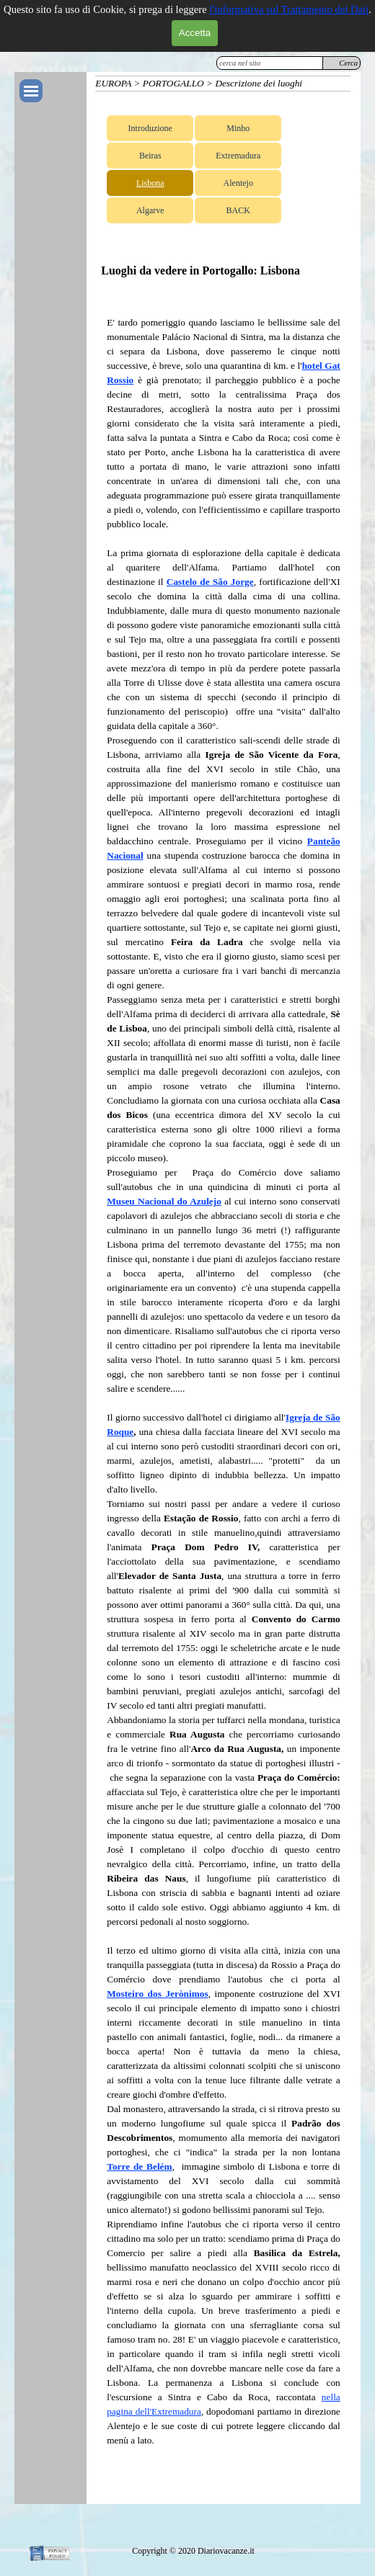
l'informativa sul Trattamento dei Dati (289, 9)
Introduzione (150, 128)
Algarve (150, 210)
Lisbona (150, 183)
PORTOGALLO (173, 83)
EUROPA (113, 83)
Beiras (150, 156)
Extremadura (238, 156)
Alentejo (238, 183)
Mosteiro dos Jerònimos (157, 1993)
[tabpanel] (223, 1396)
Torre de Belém (139, 2166)
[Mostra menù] (31, 90)
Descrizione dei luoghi (258, 83)
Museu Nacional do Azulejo (164, 1201)
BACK (238, 210)
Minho (238, 128)
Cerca (348, 63)
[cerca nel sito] (269, 63)
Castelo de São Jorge (210, 581)
